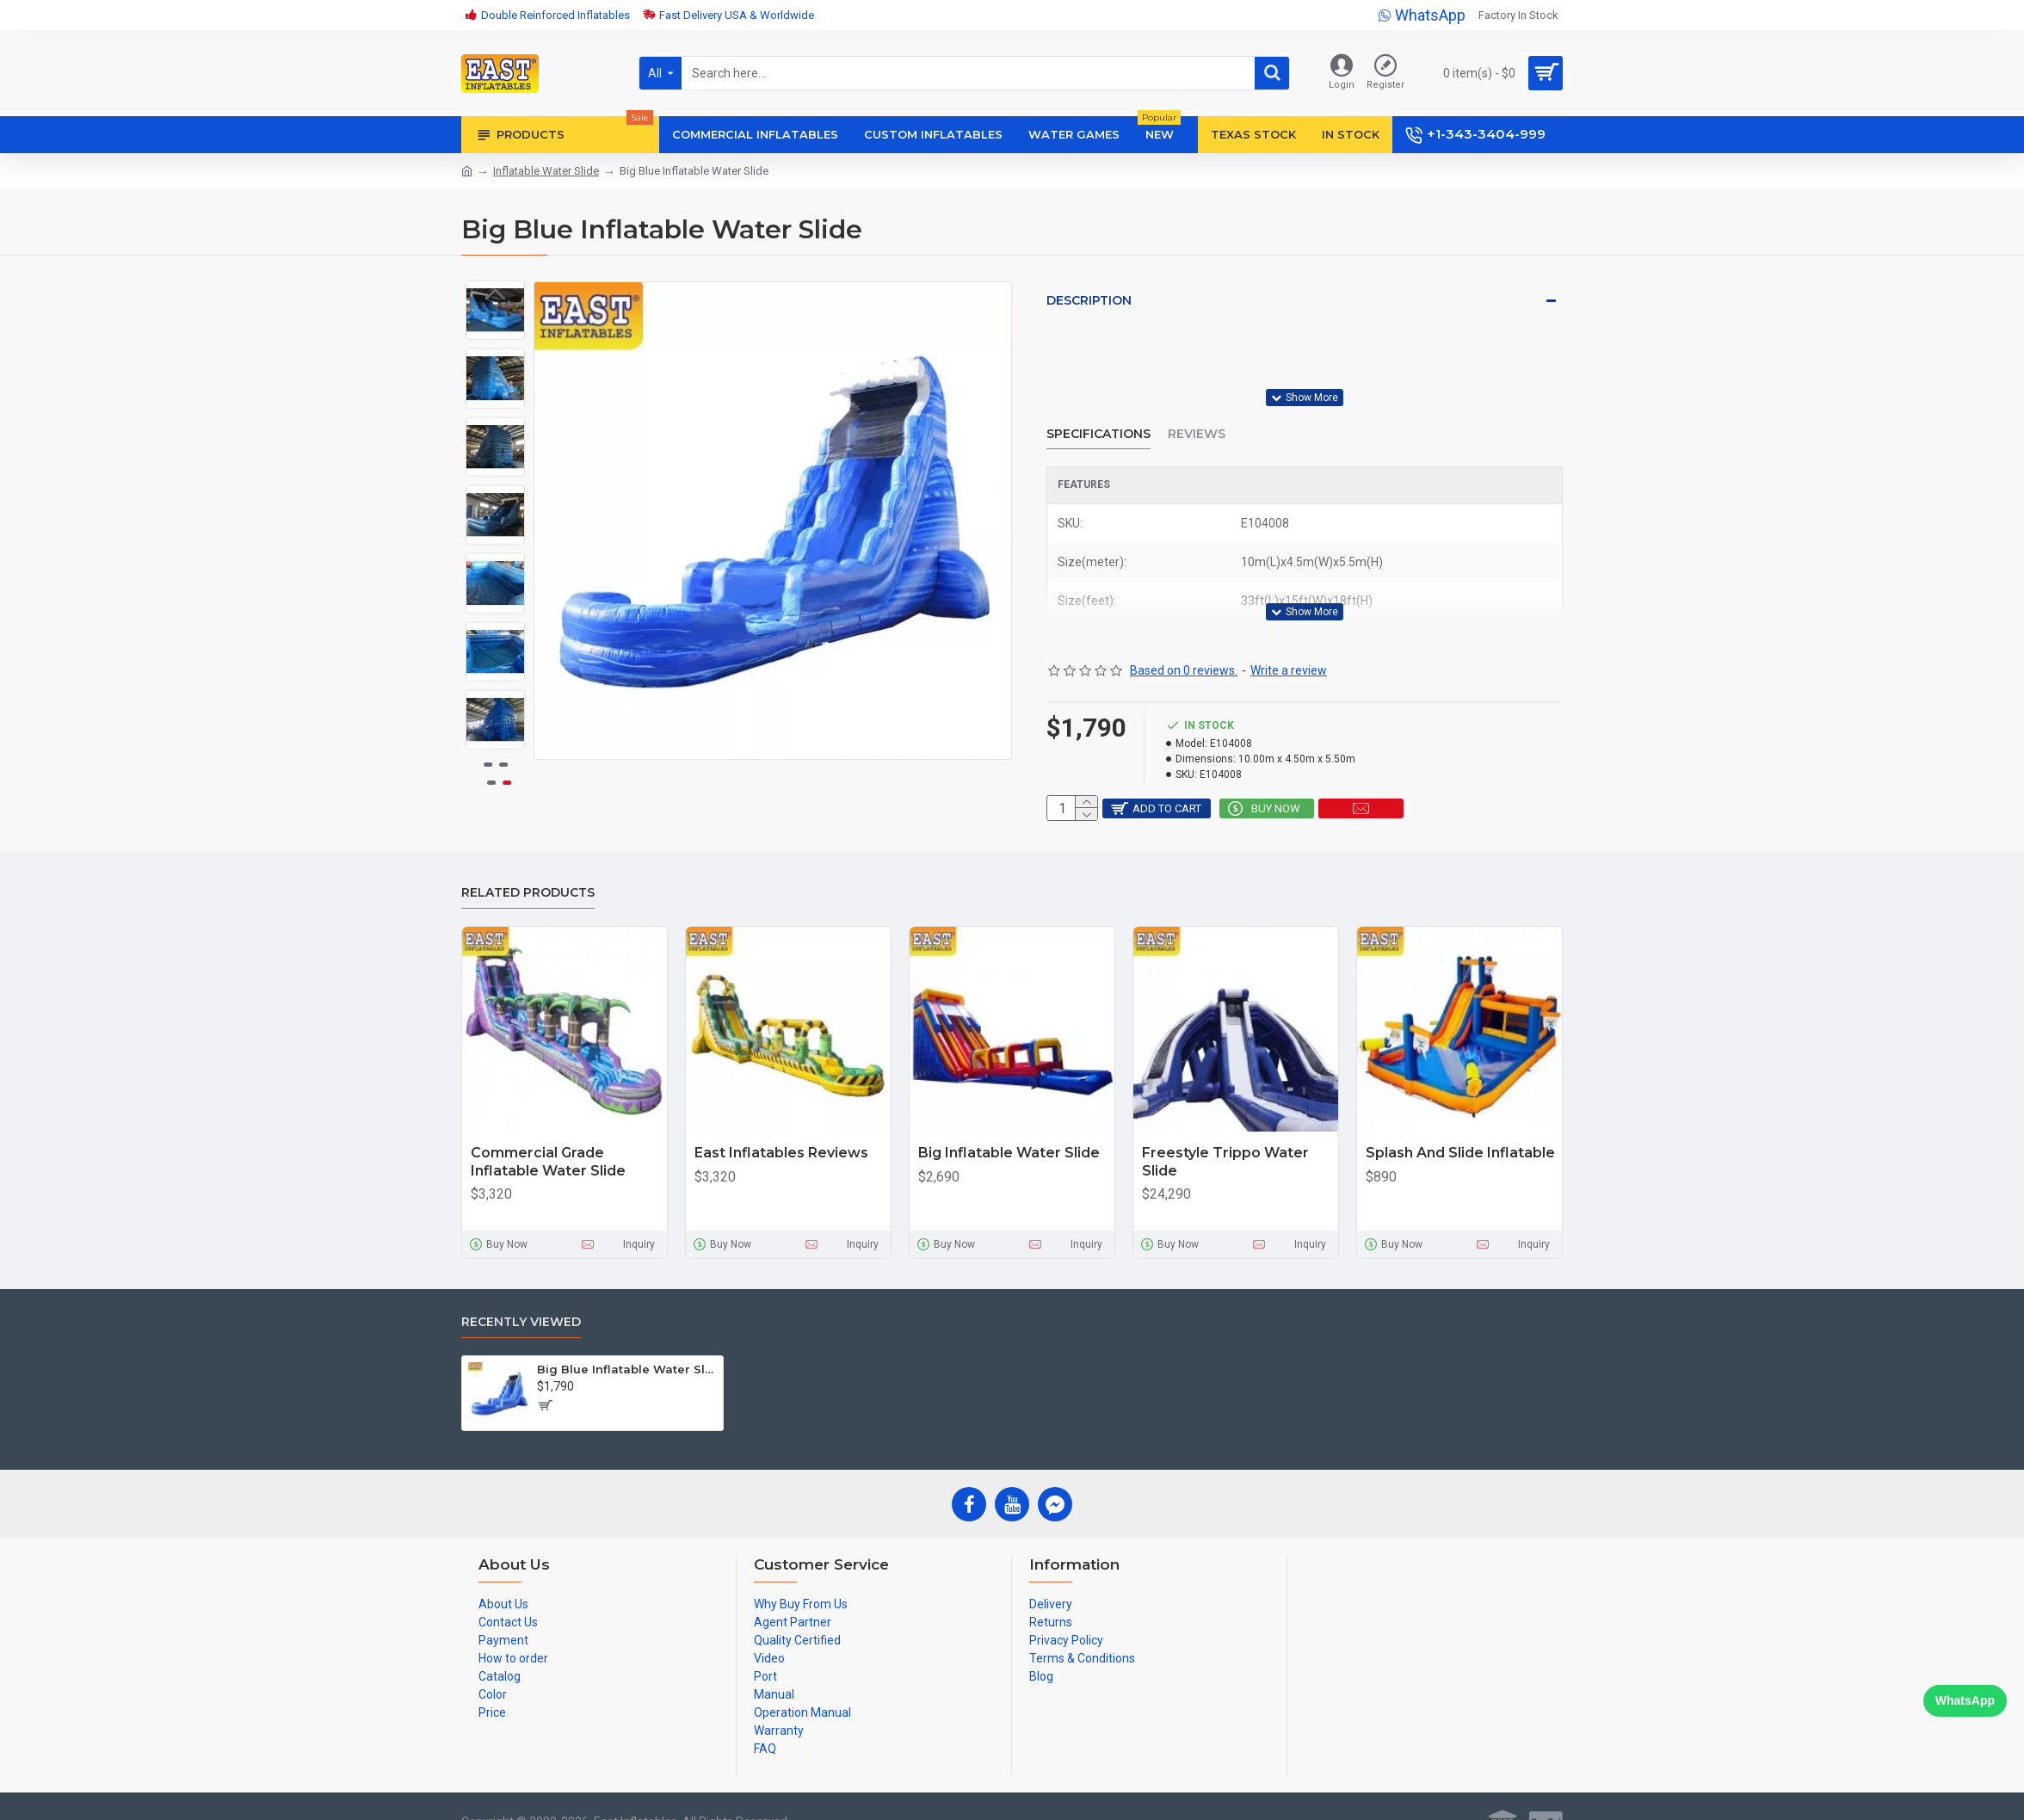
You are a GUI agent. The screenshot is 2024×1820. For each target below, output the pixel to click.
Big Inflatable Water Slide (1009, 1125)
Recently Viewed (521, 1294)
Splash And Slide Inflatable (1460, 1125)
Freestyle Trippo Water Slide (1225, 1134)
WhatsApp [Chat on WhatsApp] (1965, 1700)
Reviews (1196, 413)
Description (1089, 300)
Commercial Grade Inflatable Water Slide (548, 1134)
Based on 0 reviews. (1183, 630)
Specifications (1098, 413)
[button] (495, 736)
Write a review (1288, 630)
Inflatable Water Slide (546, 170)
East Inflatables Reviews (781, 1125)
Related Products (528, 865)
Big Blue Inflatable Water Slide (627, 1341)
